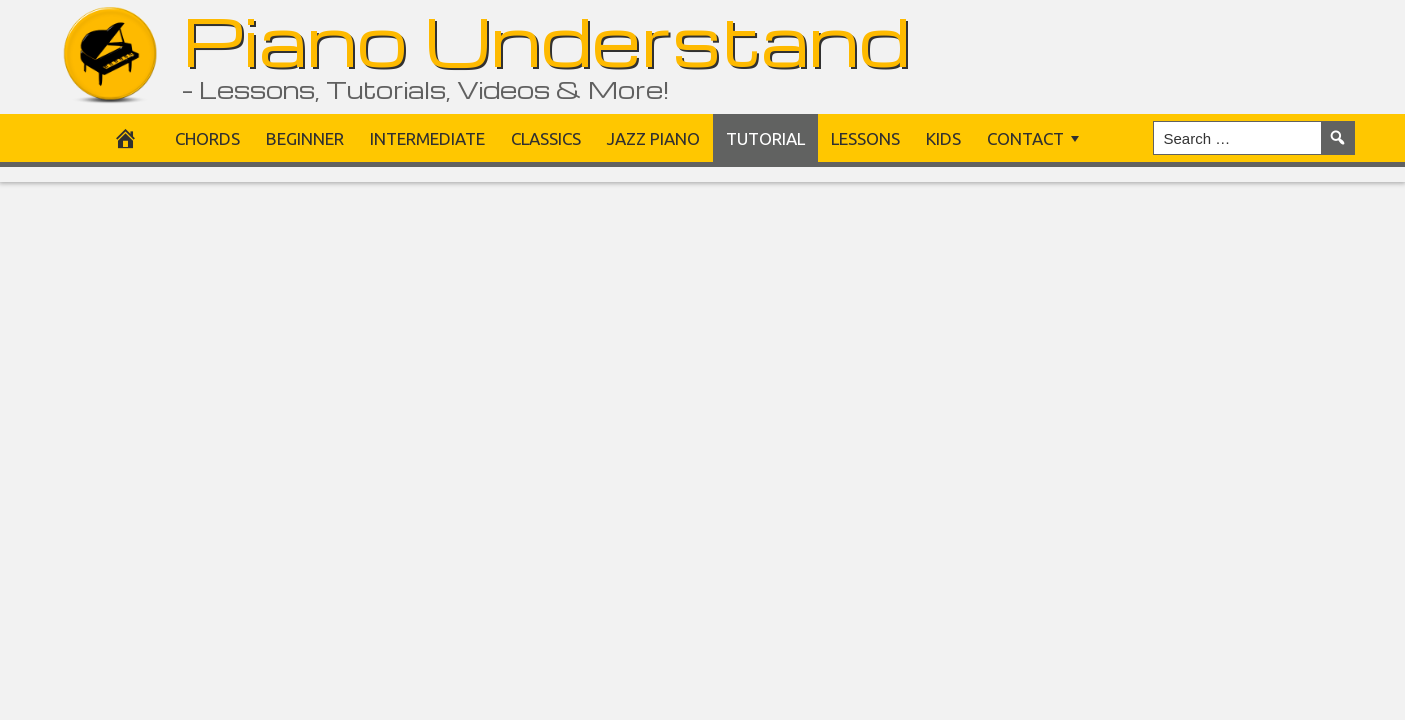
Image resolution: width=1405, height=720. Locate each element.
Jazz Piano (653, 138)
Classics (546, 138)
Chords (207, 138)
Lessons (865, 138)
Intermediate (427, 138)
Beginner (305, 138)
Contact (1025, 138)
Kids (943, 138)
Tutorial (765, 138)
